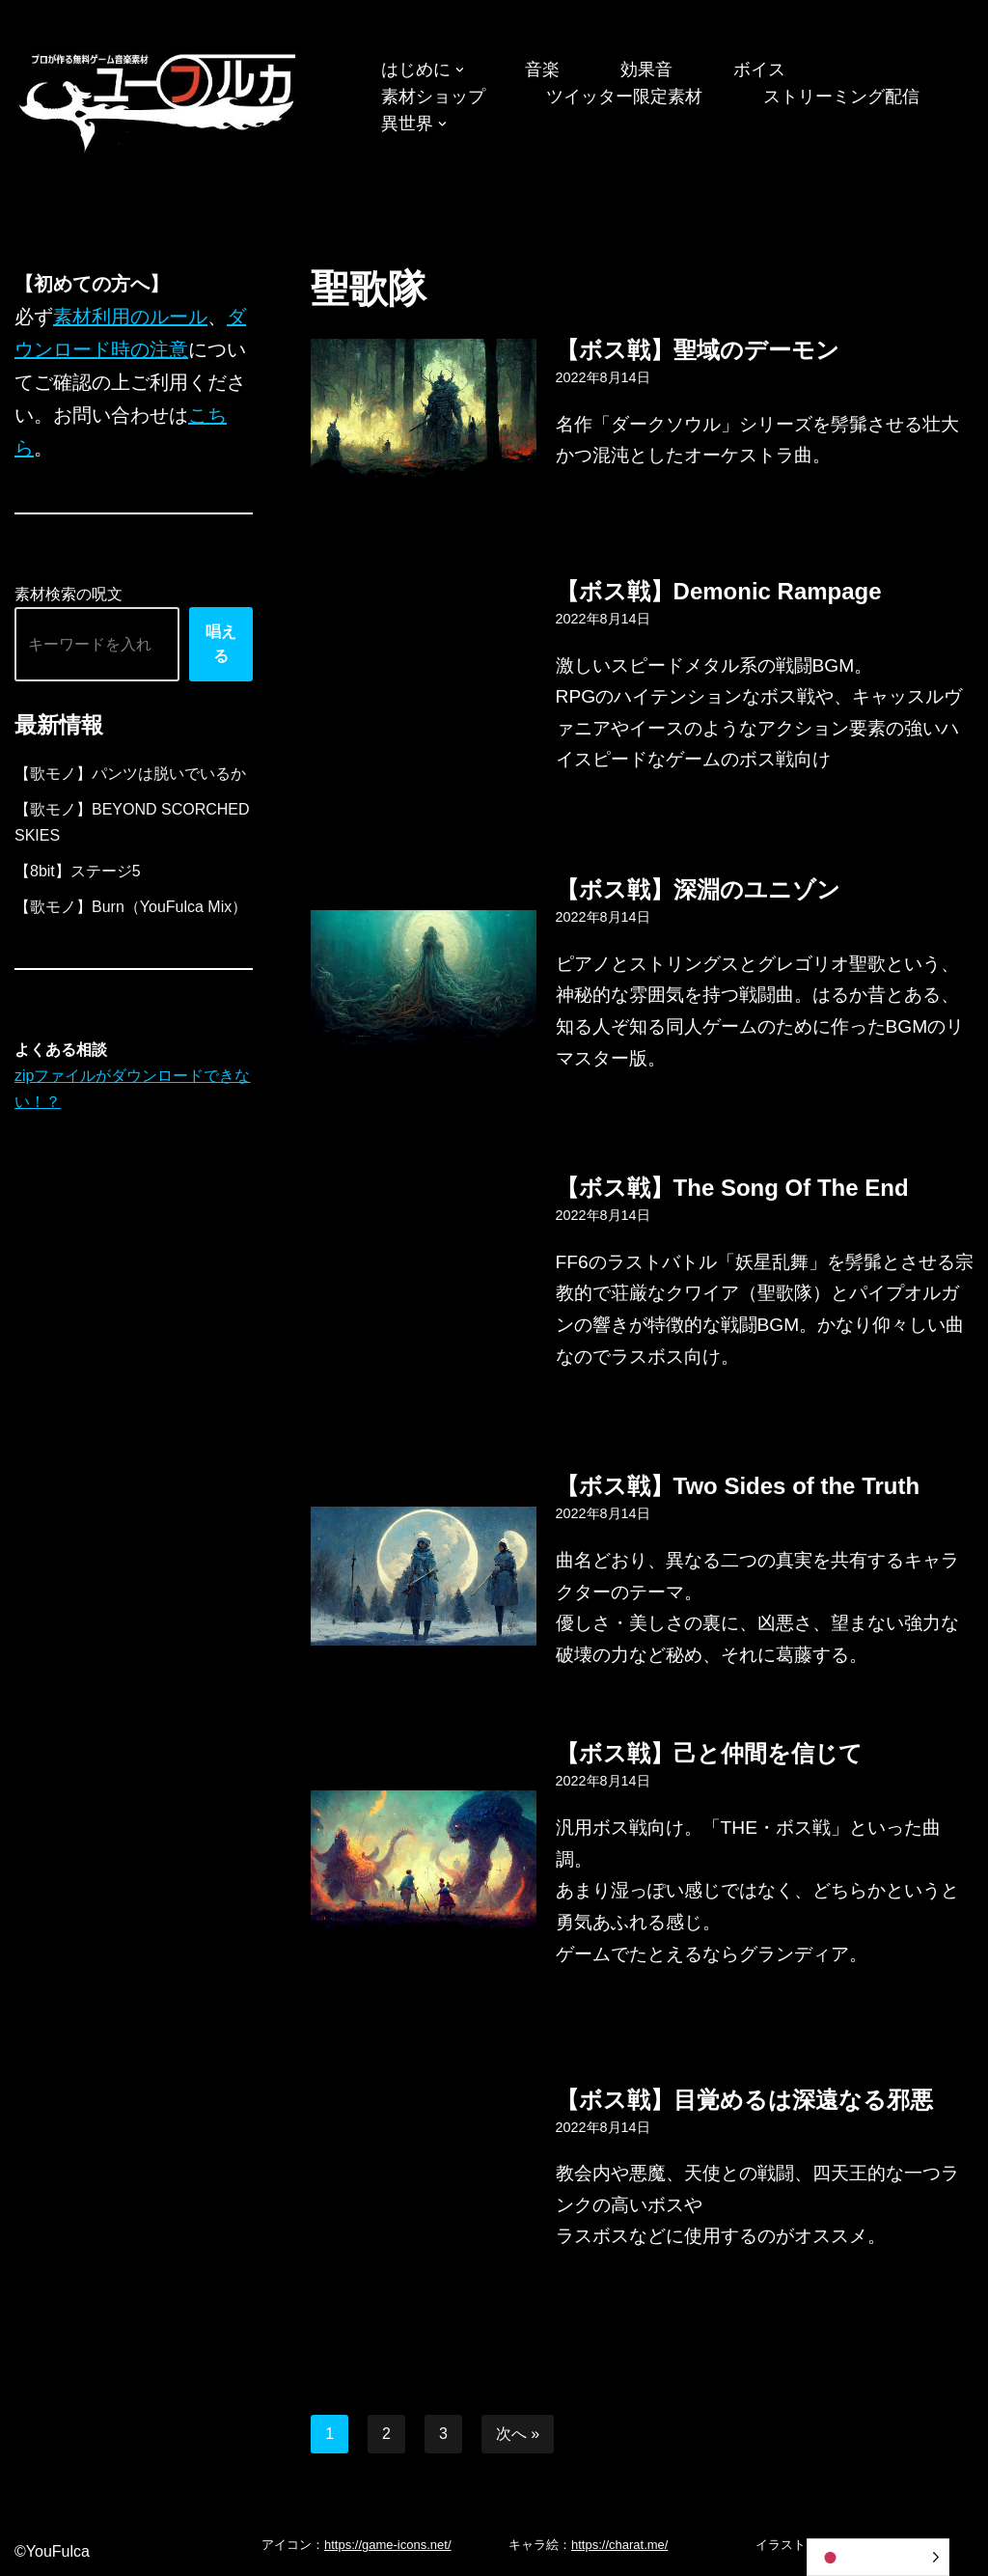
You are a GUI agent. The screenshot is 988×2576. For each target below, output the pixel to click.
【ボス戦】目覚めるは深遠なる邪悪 (744, 2100)
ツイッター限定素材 (624, 96)
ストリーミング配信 (841, 96)
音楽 (542, 69)
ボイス (759, 69)
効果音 (646, 69)
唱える (221, 644)
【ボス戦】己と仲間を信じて (709, 1753)
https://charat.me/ (619, 2544)
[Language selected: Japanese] (878, 2557)
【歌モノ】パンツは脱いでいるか (130, 773)
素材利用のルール (130, 316)
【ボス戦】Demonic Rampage (719, 591)
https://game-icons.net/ (388, 2544)
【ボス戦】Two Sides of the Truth (738, 1486)
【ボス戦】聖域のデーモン (697, 350)
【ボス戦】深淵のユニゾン (698, 889)
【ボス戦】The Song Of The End (732, 1188)
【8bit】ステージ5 (77, 871)
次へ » (517, 2433)
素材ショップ (433, 96)
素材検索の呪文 (68, 594)
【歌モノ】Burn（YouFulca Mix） (130, 907)
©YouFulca (52, 2551)
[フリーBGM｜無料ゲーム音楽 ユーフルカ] (159, 98)
